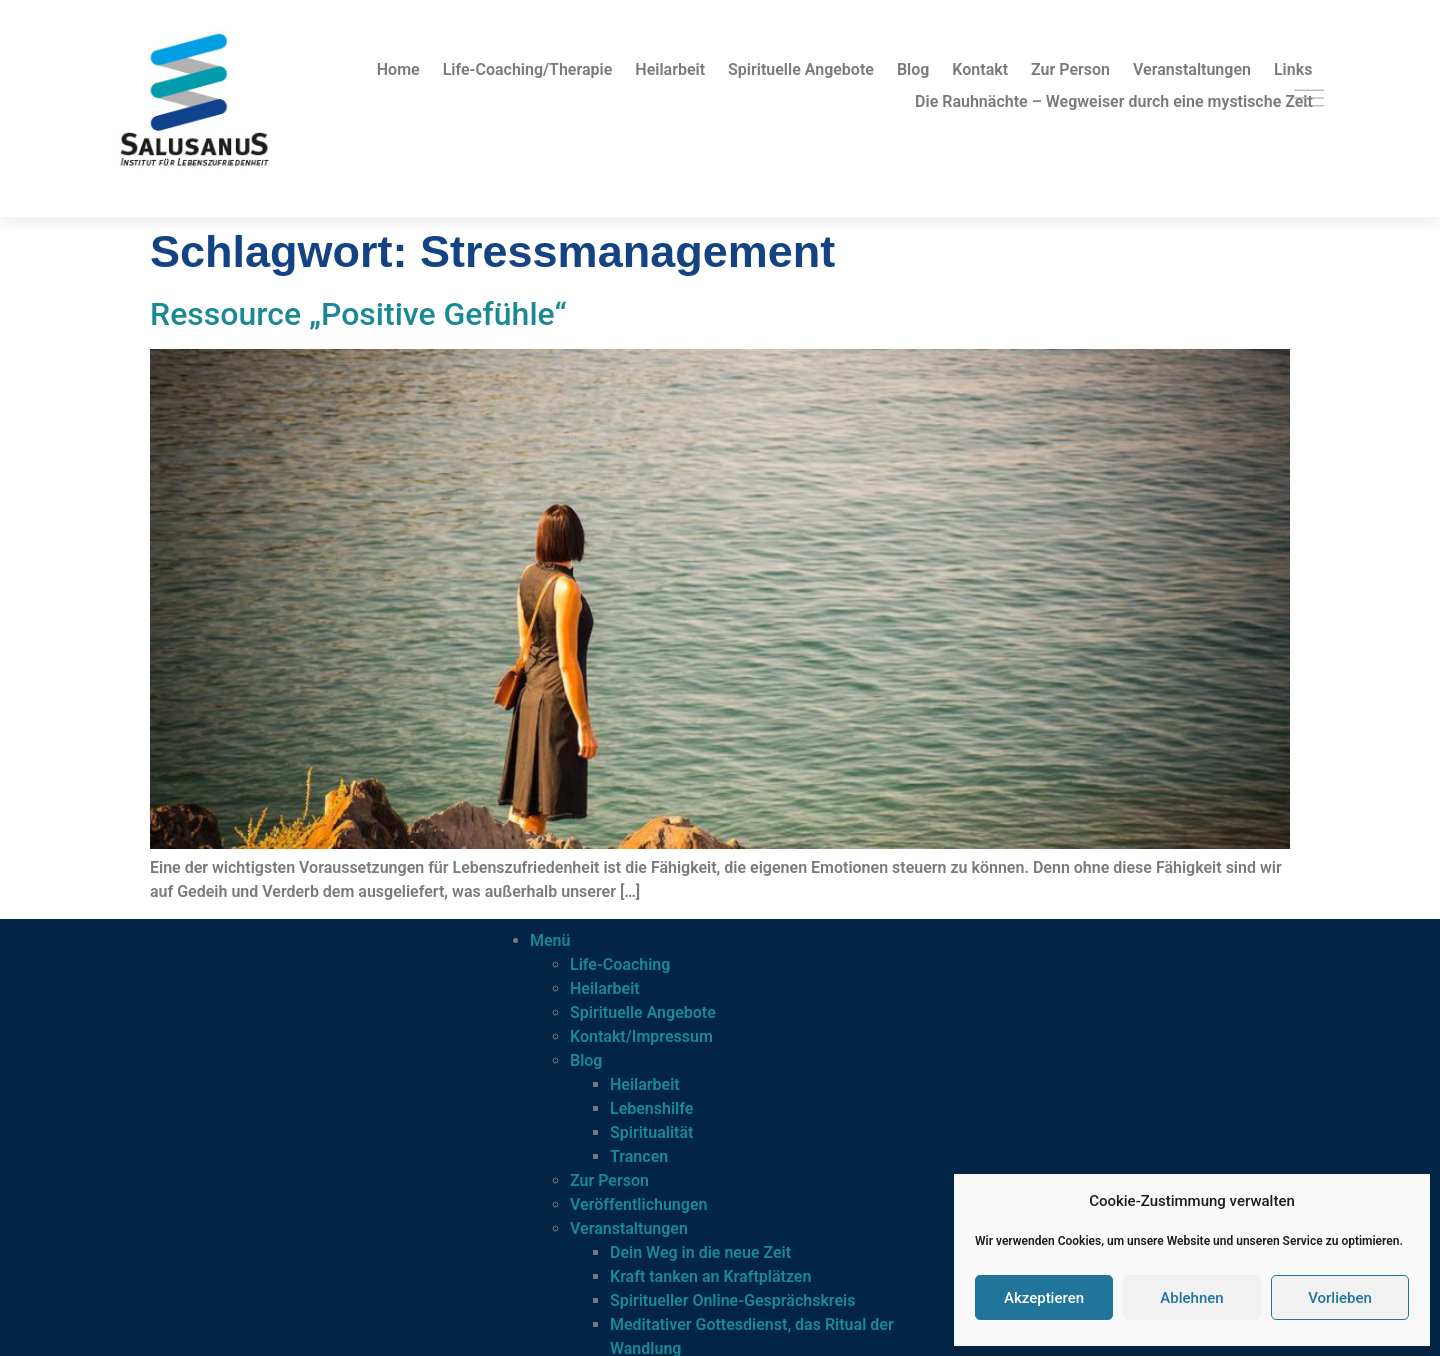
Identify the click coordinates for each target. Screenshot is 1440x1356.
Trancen (639, 1156)
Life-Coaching (620, 964)
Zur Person (1070, 69)
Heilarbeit (670, 69)
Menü (550, 940)
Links (1293, 69)
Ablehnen (1191, 1298)
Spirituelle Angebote (801, 69)
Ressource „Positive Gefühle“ (358, 314)
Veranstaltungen (1192, 69)
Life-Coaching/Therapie (528, 69)
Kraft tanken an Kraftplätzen (710, 1276)
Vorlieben (1340, 1298)
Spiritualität (651, 1132)
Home (398, 69)
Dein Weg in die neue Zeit (700, 1252)
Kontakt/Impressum (641, 1036)
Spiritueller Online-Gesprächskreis (732, 1300)
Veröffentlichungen (638, 1204)
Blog (913, 69)
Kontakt (980, 69)
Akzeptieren (1044, 1298)
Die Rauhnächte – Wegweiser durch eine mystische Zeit (1114, 101)
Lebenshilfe (651, 1108)
